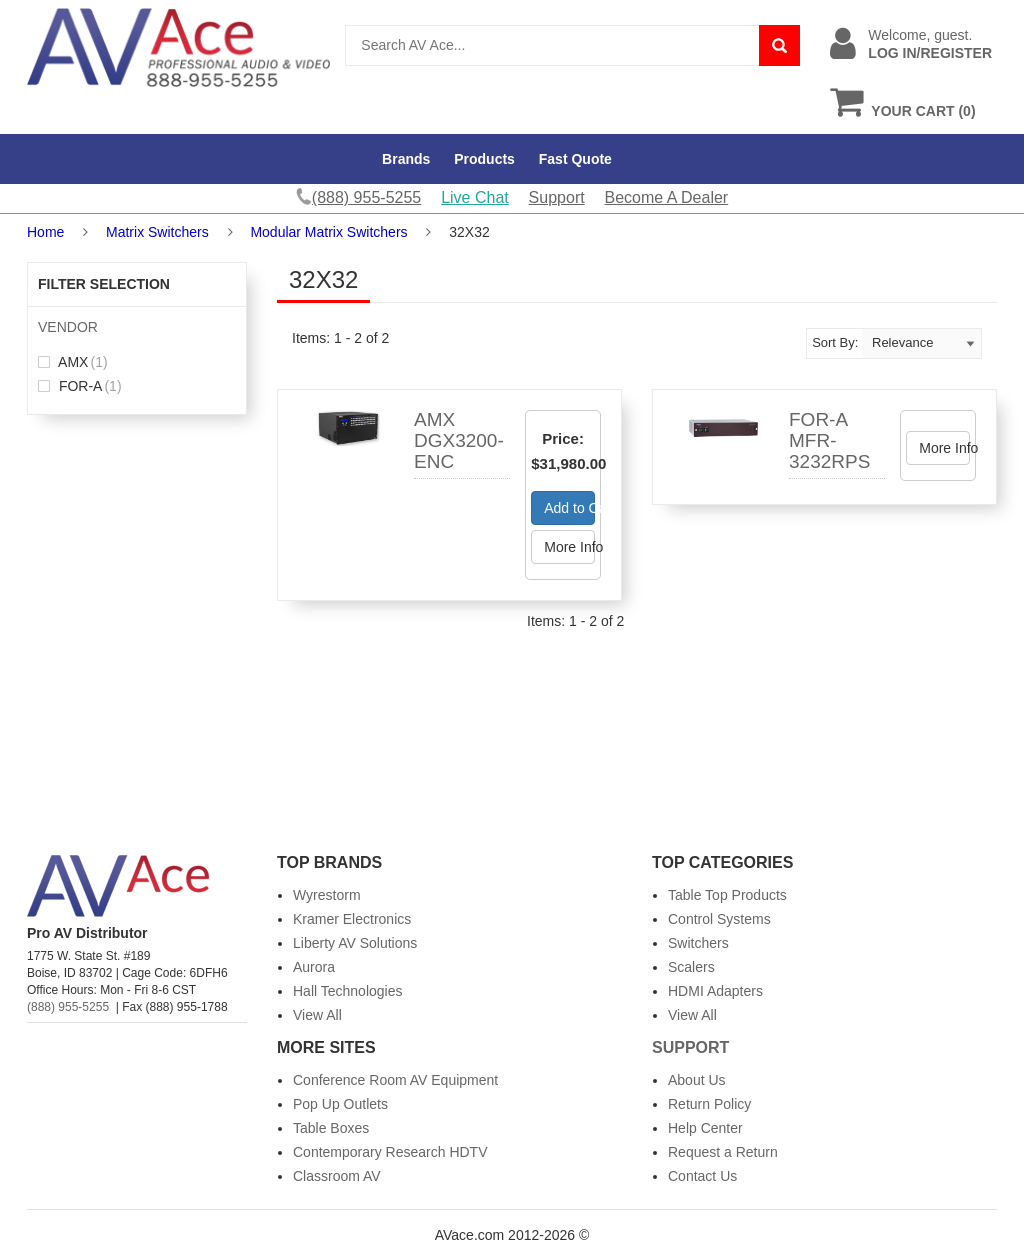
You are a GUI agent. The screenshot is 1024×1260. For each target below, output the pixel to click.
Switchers (698, 943)
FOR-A (80, 386)
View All (317, 1015)
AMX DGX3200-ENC (459, 440)
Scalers (691, 967)
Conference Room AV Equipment (395, 1080)
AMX (73, 362)
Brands (406, 159)
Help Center (705, 1128)
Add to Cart (569, 508)
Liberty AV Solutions (355, 943)
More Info (569, 547)
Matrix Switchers (157, 232)
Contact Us (702, 1176)
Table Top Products (727, 895)
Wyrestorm (327, 895)
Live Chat (475, 197)
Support (557, 197)
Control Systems (719, 919)
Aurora (314, 967)
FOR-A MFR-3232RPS (829, 440)
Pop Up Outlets (340, 1104)
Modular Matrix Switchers (328, 232)
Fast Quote (575, 159)
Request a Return (723, 1152)
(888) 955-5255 (68, 1007)
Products (484, 159)
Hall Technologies (347, 991)
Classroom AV (337, 1176)
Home (45, 232)
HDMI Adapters (715, 991)
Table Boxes (331, 1128)
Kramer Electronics (352, 919)
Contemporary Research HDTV (390, 1152)
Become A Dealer (667, 197)
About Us (697, 1080)
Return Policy (709, 1104)
